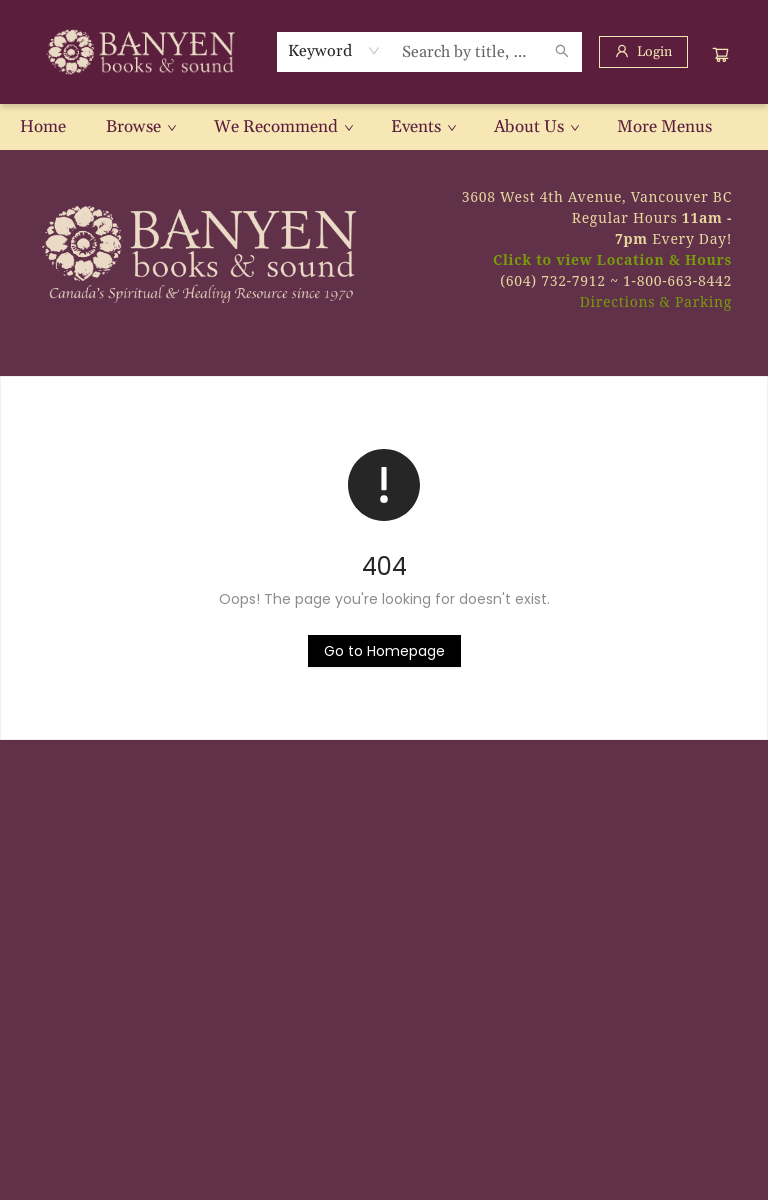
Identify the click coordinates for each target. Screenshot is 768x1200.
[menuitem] (43, 127)
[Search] (562, 52)
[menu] (384, 127)
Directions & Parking (656, 301)
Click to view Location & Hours (612, 259)
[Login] (643, 52)
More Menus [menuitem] (664, 127)
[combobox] (334, 51)
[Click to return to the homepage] (384, 651)
